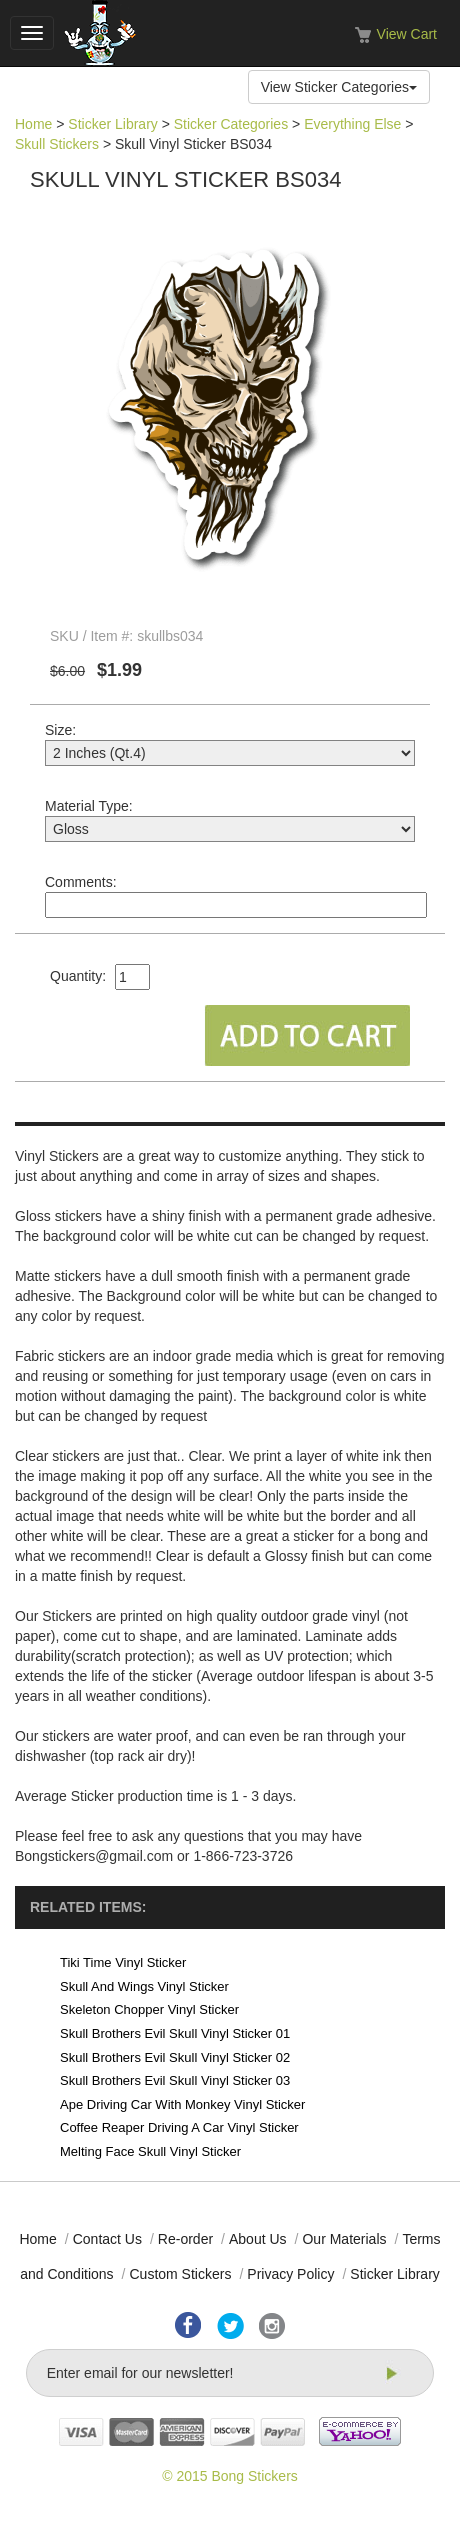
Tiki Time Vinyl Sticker (123, 1962)
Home (33, 124)
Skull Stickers (57, 144)
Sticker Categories (231, 124)
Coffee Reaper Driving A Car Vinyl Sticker (179, 2127)
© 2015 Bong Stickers (230, 2476)
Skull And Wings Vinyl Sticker (144, 1986)
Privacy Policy (290, 2274)
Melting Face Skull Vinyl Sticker (150, 2151)
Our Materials (344, 2239)
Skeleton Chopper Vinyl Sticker (149, 2009)
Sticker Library (112, 124)
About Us (258, 2239)
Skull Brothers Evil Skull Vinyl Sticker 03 (175, 2080)
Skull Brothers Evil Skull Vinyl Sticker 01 (175, 2033)
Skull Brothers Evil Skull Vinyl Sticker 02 (175, 2057)
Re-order (185, 2239)
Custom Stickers (180, 2274)
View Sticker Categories (339, 87)
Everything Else (352, 124)
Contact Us (107, 2239)
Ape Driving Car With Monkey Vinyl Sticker (182, 2104)
